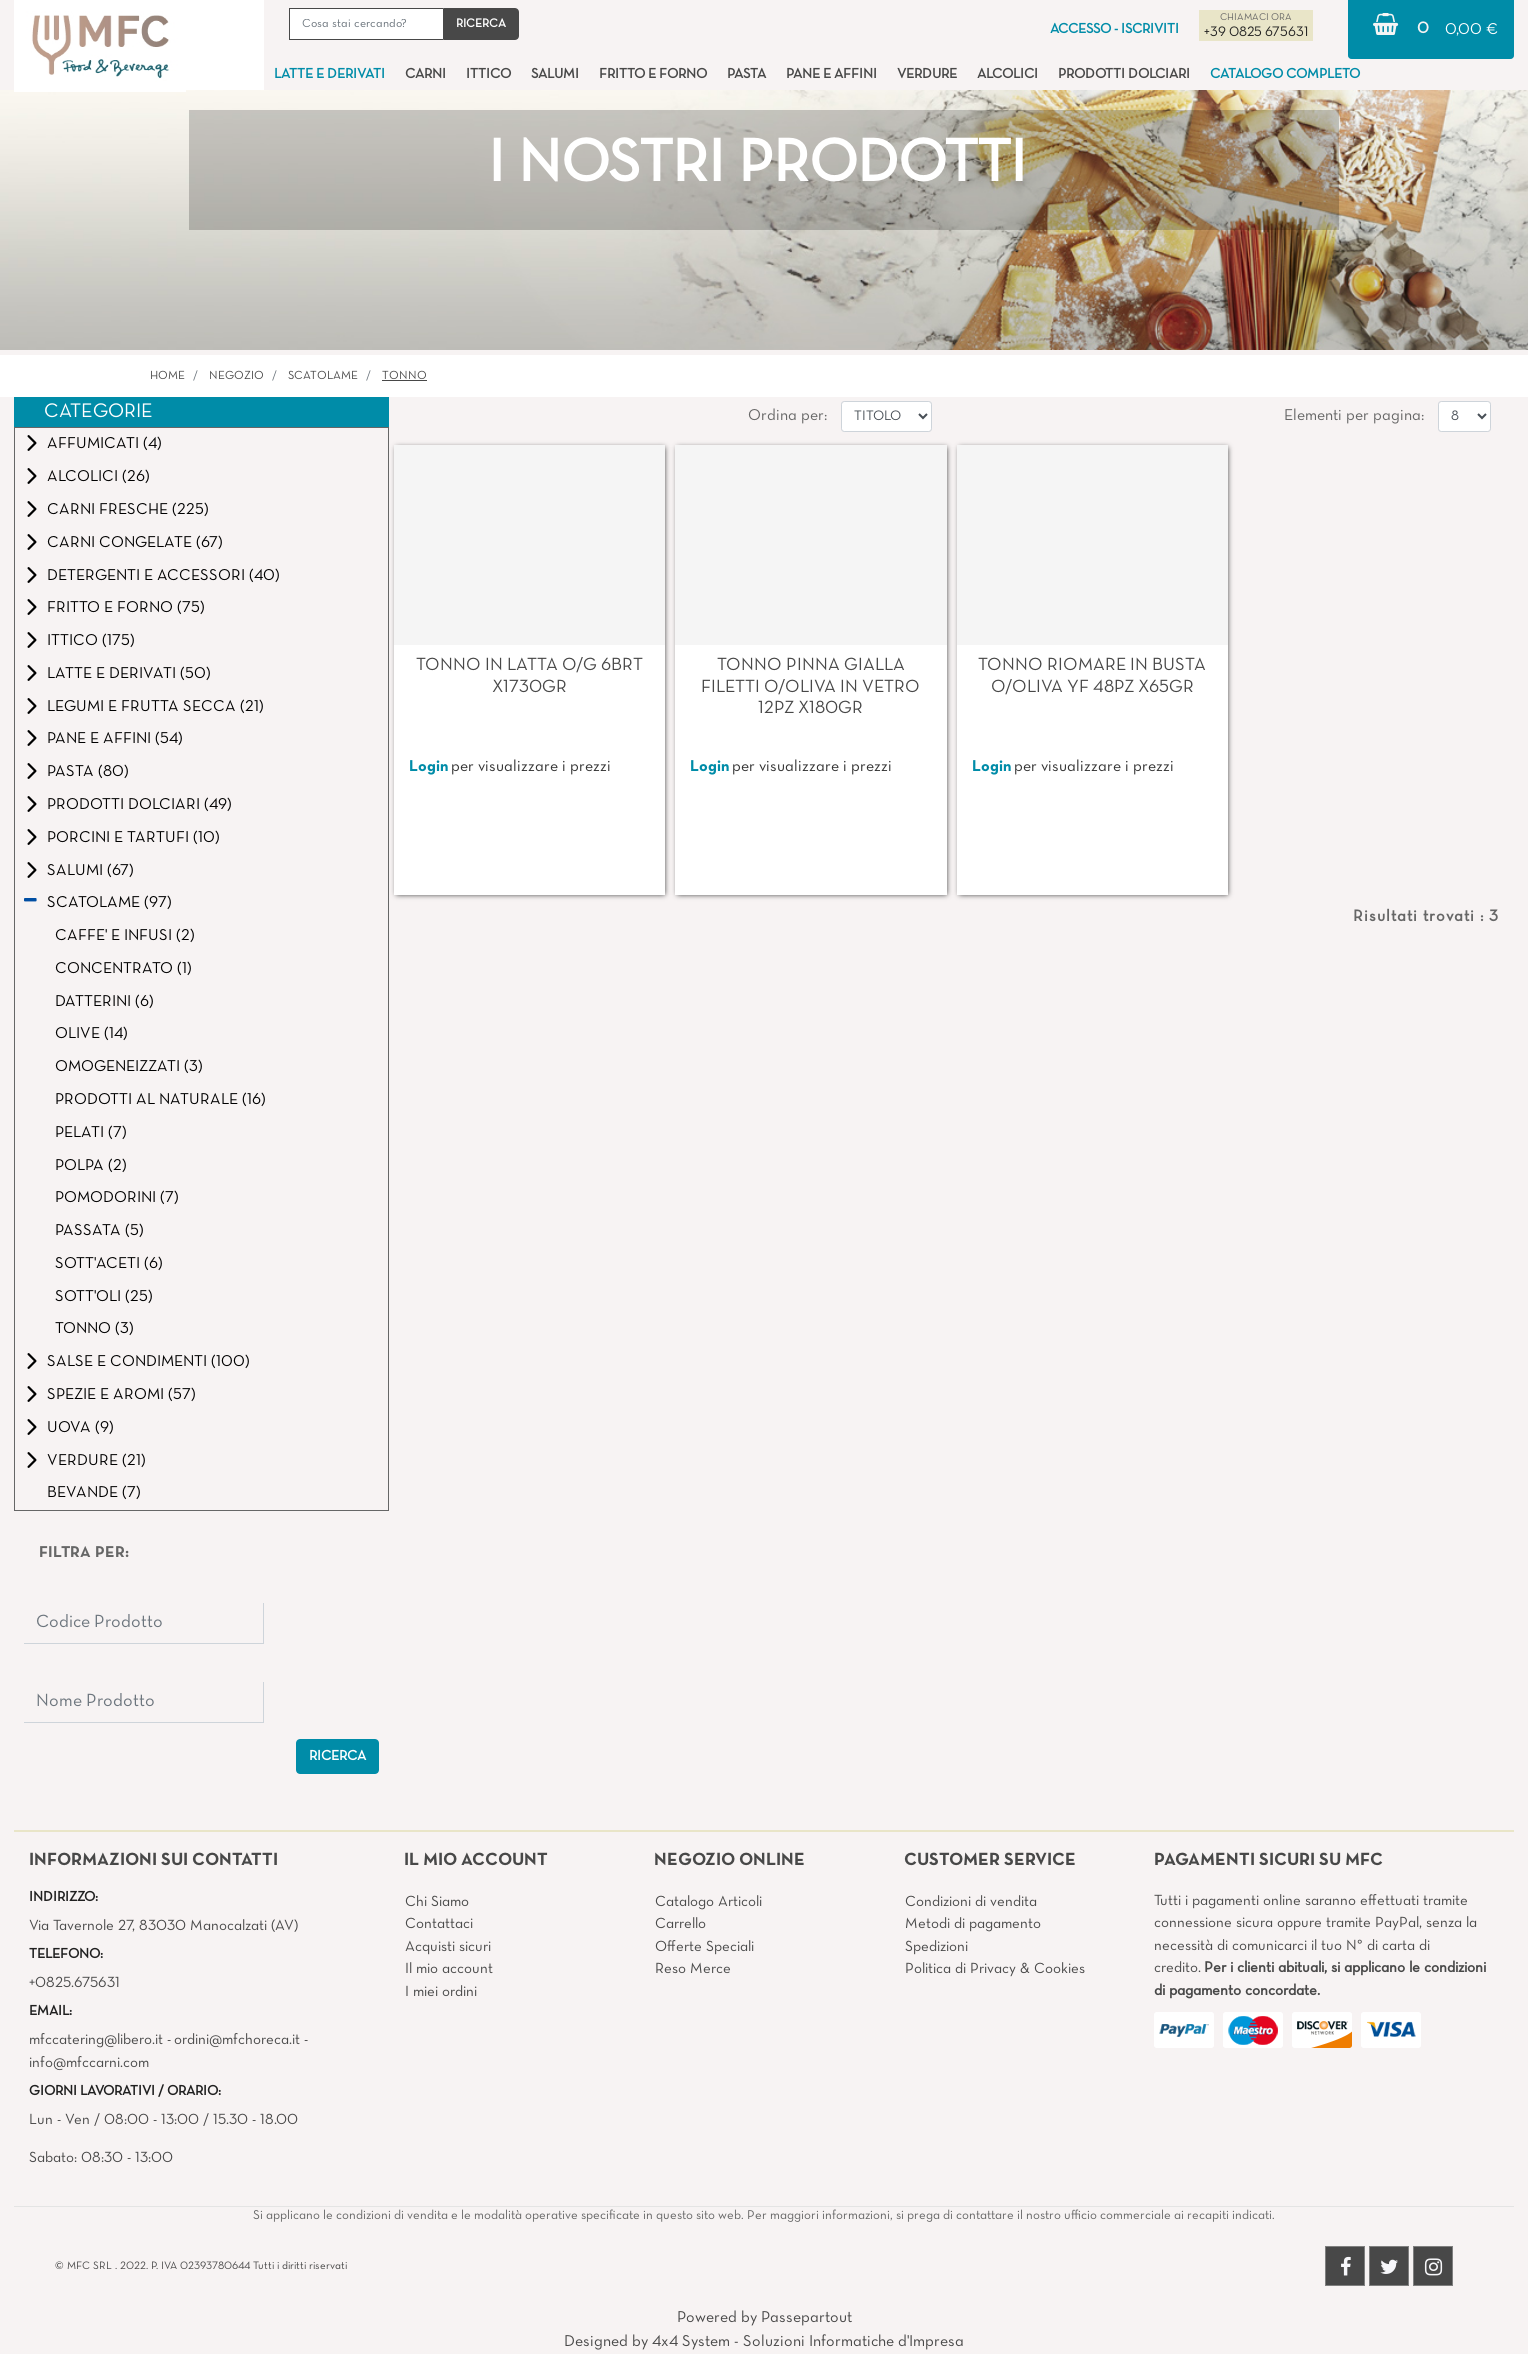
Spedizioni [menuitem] (936, 1947)
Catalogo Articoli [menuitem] (708, 1902)
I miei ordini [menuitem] (441, 1992)
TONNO (404, 376)
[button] (481, 24)
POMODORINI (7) (117, 1198)
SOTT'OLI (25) (104, 1297)
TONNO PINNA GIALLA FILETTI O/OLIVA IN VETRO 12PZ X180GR (810, 687)
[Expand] (32, 443)
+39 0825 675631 (1256, 32)
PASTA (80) (88, 772)
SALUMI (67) (90, 871)
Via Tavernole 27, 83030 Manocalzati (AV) (163, 1926)
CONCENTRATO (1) (123, 969)
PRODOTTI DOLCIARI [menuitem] (1124, 74)
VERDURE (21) (96, 1461)
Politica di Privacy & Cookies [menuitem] (995, 1969)
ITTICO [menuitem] (488, 74)
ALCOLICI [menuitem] (1007, 74)
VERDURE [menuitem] (927, 74)
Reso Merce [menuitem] (693, 1969)
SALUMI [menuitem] (555, 74)
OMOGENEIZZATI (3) (129, 1067)
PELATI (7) (91, 1133)
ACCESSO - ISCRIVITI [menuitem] (1114, 29)
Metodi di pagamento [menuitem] (973, 1924)
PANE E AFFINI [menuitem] (831, 74)
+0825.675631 (74, 1983)
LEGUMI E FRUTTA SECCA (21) (155, 707)
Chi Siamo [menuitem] (437, 1902)
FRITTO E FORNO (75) (126, 608)
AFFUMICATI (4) (104, 444)
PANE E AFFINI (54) (115, 739)
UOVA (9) (80, 1428)
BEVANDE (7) (94, 1493)
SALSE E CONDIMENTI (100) (148, 1362)
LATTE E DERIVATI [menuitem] (329, 74)
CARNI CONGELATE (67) (135, 543)
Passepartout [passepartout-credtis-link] (806, 2318)
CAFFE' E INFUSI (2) (125, 936)
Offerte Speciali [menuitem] (704, 1947)
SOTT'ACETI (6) (109, 1264)
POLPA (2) (91, 1166)
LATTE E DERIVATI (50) (129, 674)
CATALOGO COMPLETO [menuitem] (1285, 74)
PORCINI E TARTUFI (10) (133, 838)
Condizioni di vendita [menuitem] (971, 1902)
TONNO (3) (94, 1329)
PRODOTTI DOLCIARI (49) (139, 805)
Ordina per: (787, 416)
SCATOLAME (323, 376)
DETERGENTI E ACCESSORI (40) (163, 576)
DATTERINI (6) (104, 1002)
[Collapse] (30, 902)
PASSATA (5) (99, 1231)
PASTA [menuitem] (746, 74)
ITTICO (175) (91, 641)
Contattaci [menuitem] (439, 1924)
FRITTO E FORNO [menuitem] (653, 74)
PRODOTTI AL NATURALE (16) (160, 1100)
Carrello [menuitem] (680, 1924)
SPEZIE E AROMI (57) (121, 1395)
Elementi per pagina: (1354, 416)
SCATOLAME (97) (109, 903)
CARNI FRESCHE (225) (128, 510)
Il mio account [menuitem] (449, 1969)
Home (167, 376)
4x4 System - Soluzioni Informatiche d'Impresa (808, 2342)
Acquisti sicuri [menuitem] (448, 1947)
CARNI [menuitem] (425, 74)
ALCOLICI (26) (98, 477)
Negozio (236, 376)
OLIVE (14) (91, 1034)
